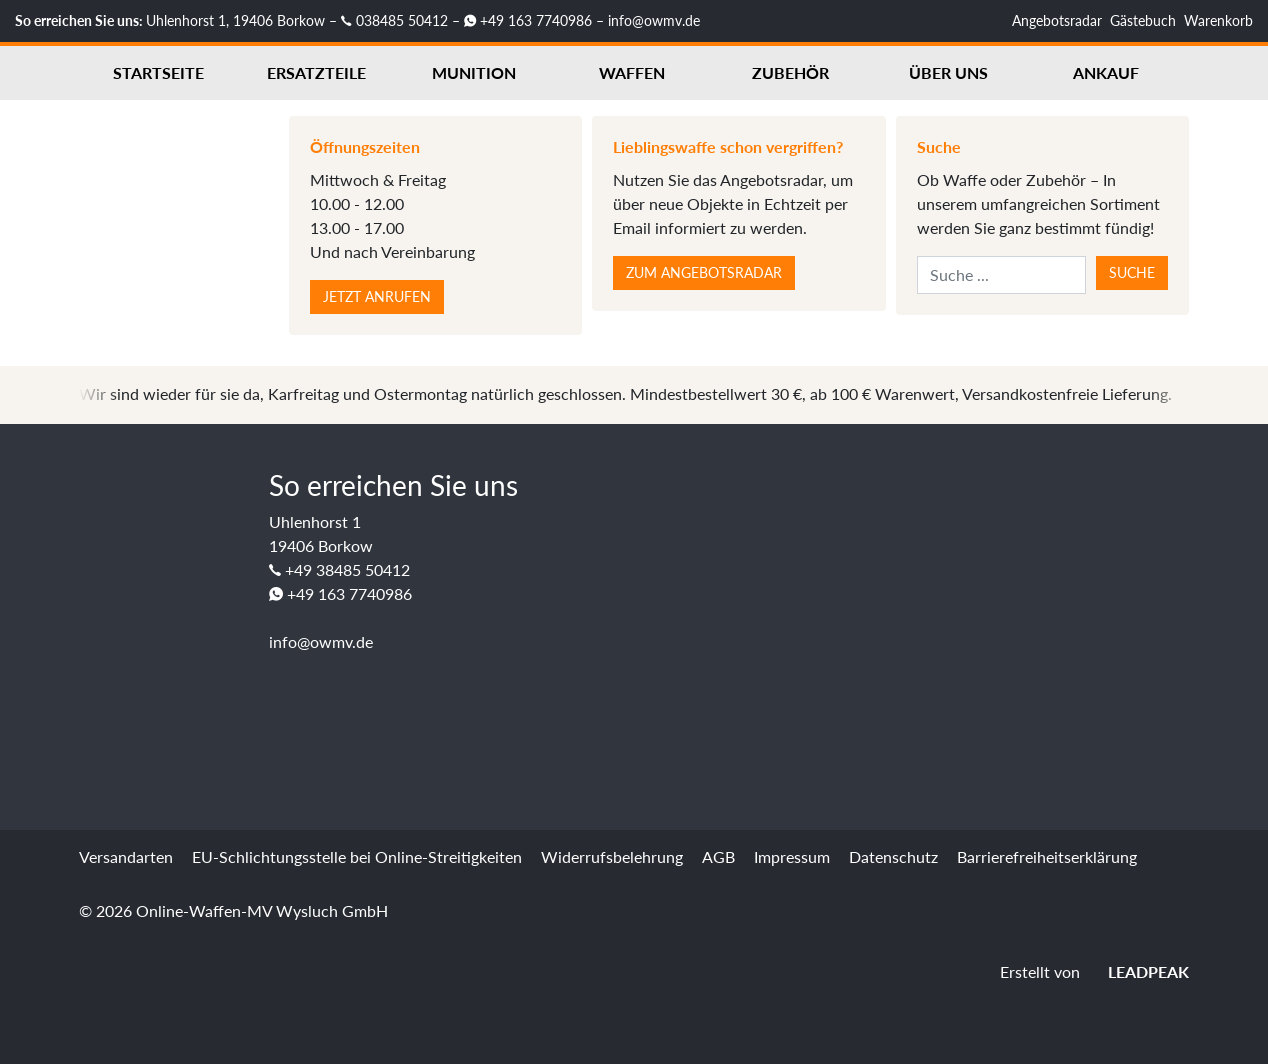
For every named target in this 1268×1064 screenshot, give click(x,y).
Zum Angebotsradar (704, 272)
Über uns (948, 72)
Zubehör (790, 72)
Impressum (792, 856)
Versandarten (126, 856)
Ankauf (1106, 72)
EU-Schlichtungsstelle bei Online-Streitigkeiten (357, 856)
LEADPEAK (1136, 971)
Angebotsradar (1057, 20)
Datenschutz (893, 856)
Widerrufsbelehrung (612, 856)
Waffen (632, 72)
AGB (718, 856)
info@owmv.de (654, 20)
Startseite (158, 72)
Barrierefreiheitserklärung (1047, 856)
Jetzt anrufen (377, 296)
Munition (474, 72)
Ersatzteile (316, 72)
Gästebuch (1143, 20)
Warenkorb (1218, 20)
